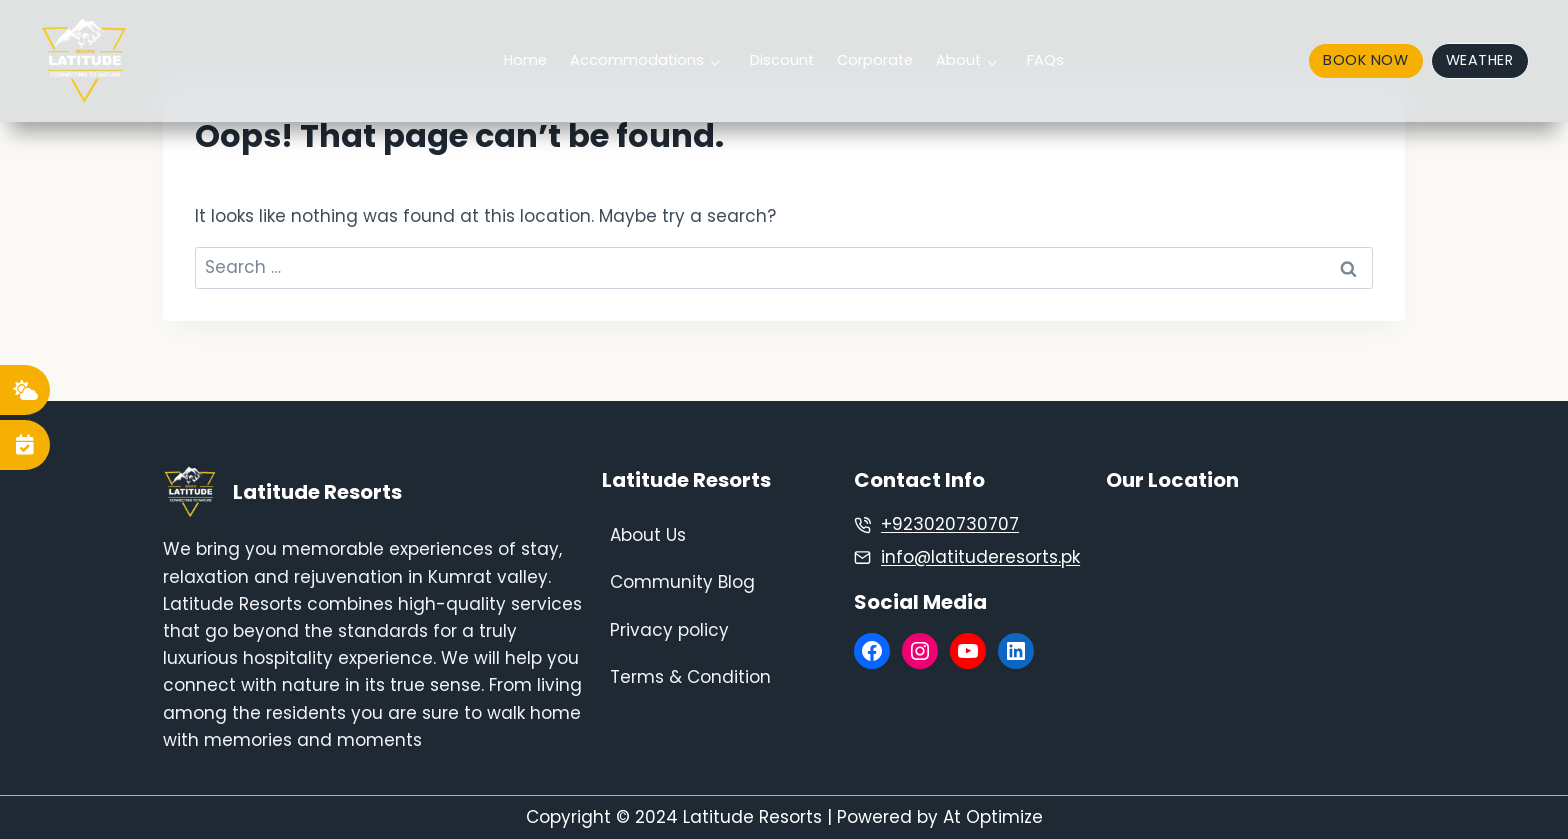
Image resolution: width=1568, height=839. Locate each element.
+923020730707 (950, 524)
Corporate (875, 60)
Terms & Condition (690, 677)
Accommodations (637, 60)
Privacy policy (669, 630)
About (958, 60)
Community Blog (682, 582)
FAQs (1045, 60)
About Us (648, 535)
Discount (782, 60)
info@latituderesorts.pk (980, 557)
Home (525, 60)
